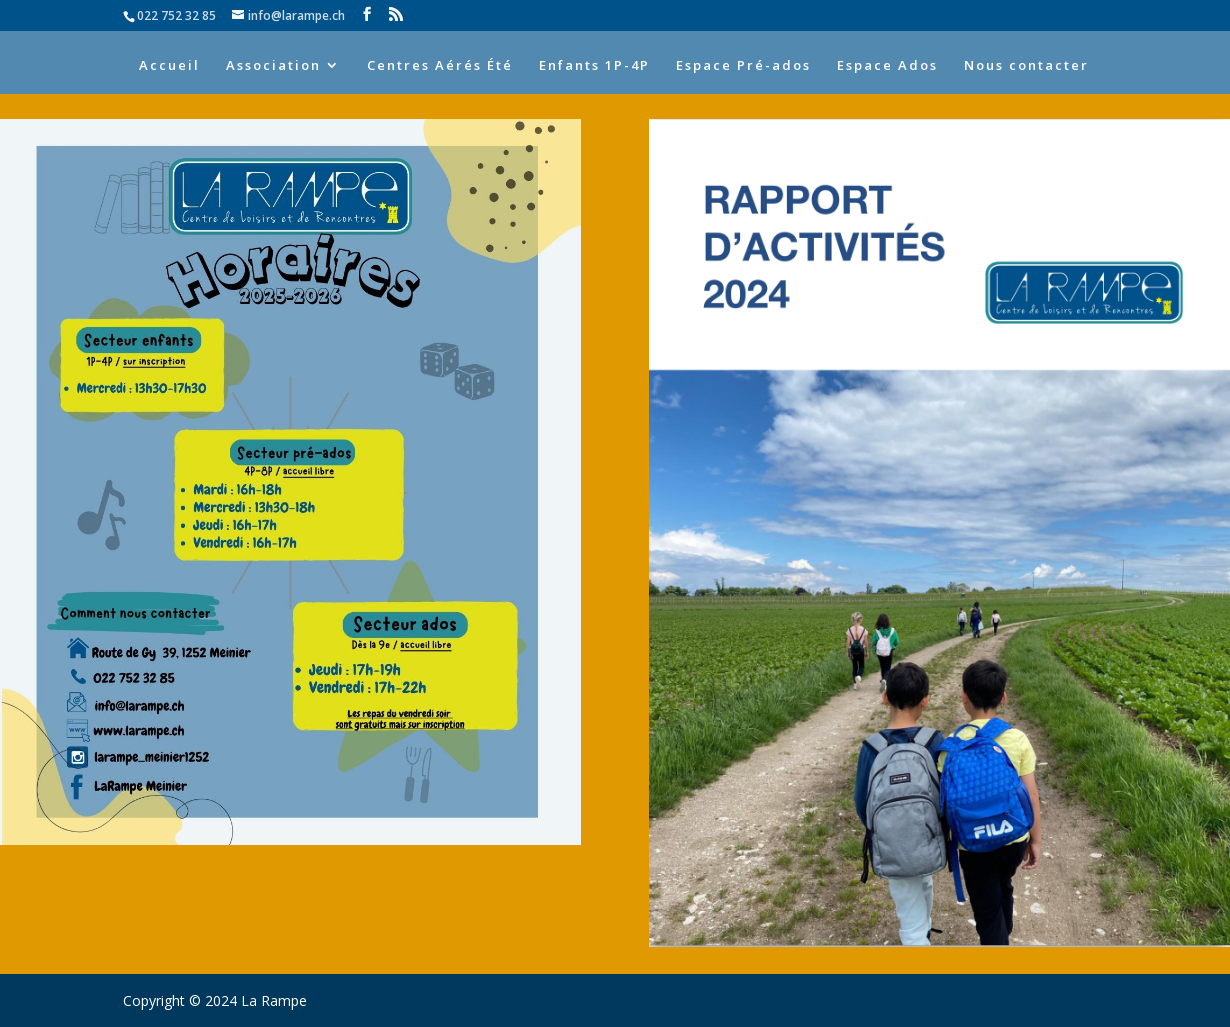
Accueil (169, 66)
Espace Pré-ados (743, 66)
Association (273, 66)
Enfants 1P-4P (594, 66)
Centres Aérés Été (440, 66)
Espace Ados (887, 66)
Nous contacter (1026, 66)
